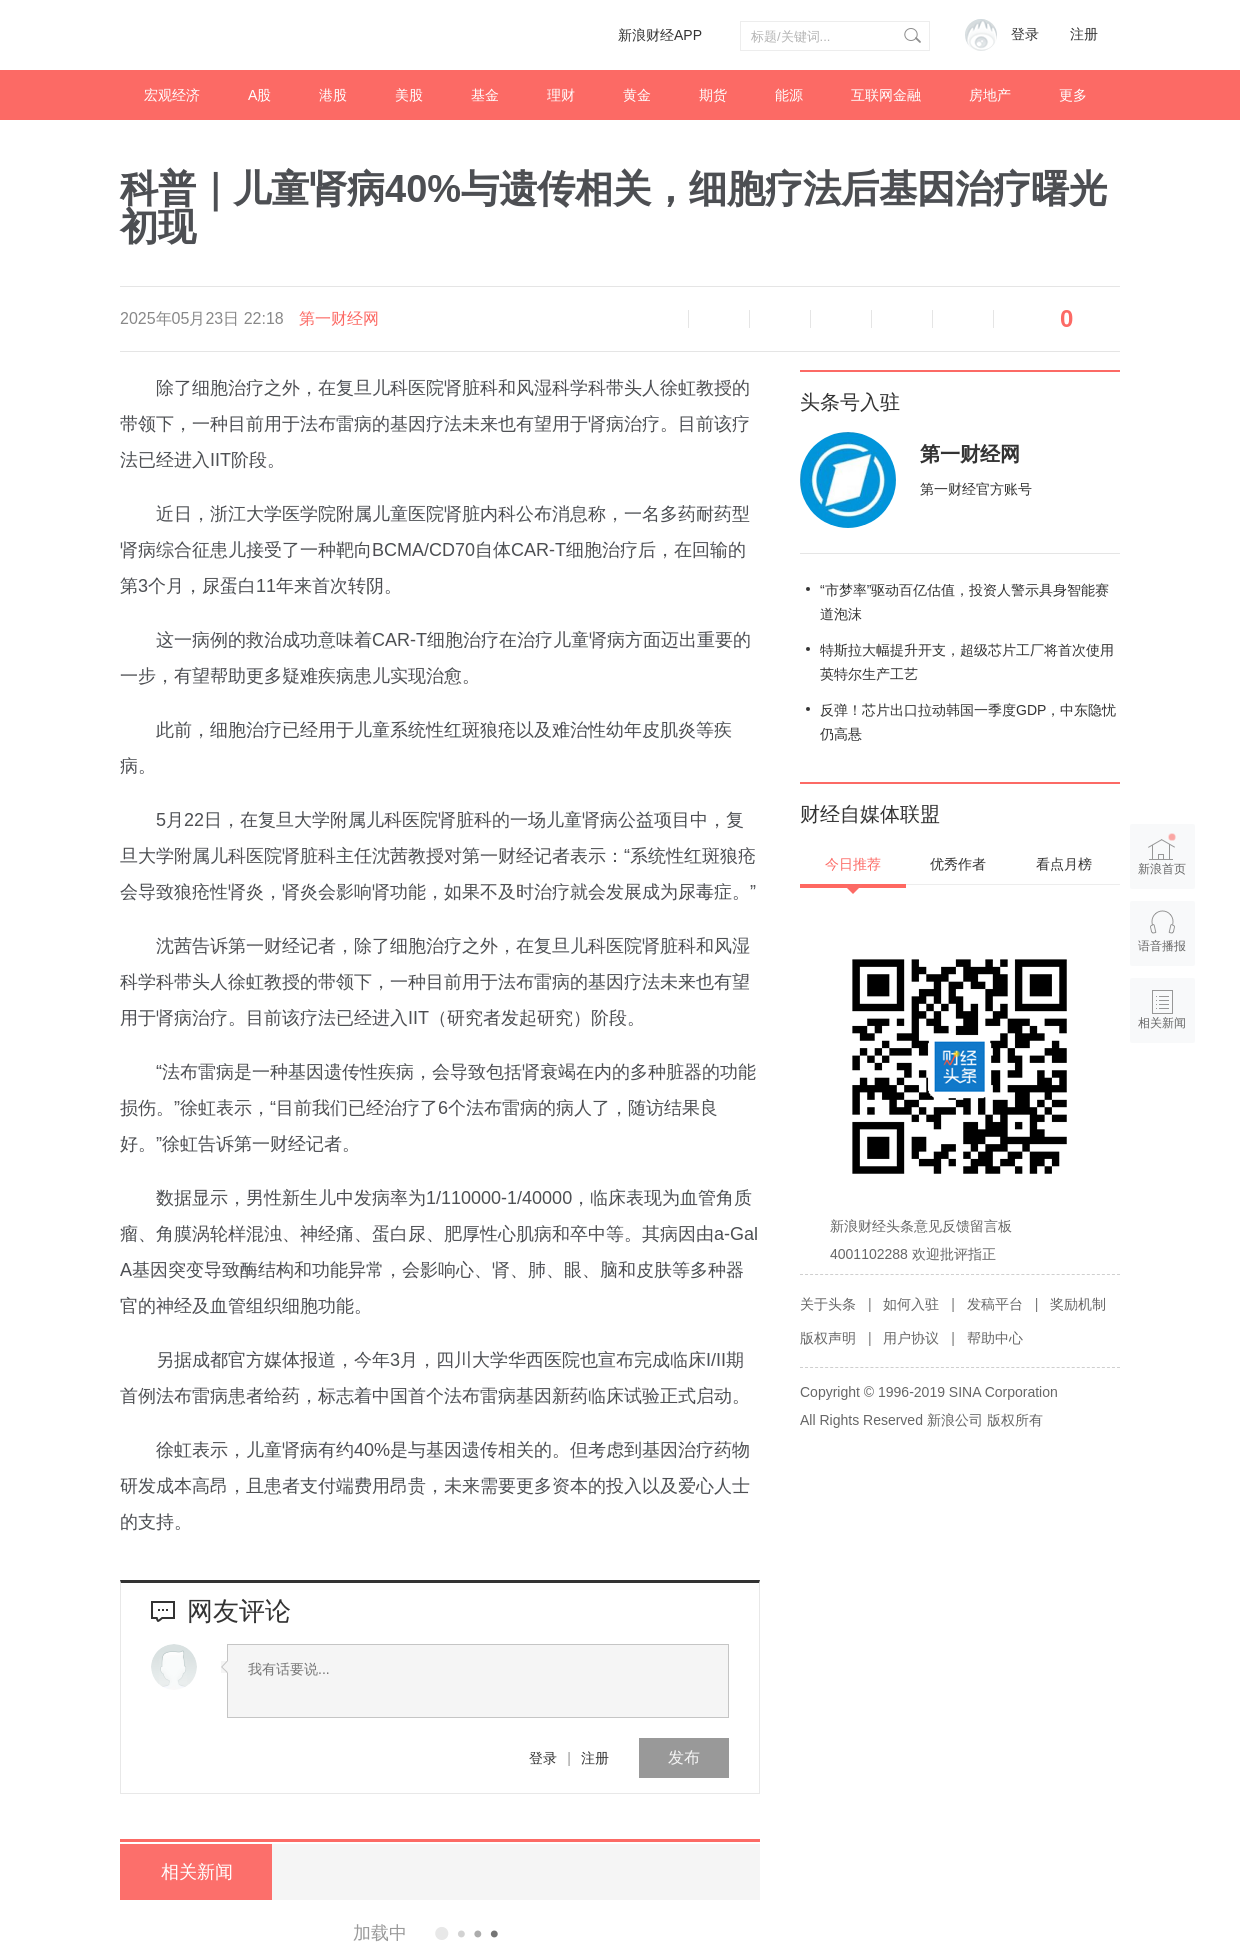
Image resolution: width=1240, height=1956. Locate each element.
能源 (789, 95)
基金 (485, 95)
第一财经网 (339, 318)
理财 (561, 95)
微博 (841, 319)
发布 (684, 1757)
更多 (1073, 95)
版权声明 (828, 1338)
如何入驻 (911, 1304)
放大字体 (780, 319)
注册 (1084, 34)
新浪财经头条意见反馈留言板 (921, 1226)
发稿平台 (995, 1304)
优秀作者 (958, 864)
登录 (543, 1758)
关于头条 (828, 1304)
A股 (259, 95)
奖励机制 (1078, 1304)
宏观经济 (172, 95)
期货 (713, 95)
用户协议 (911, 1338)
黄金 (637, 95)
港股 (333, 95)
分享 (963, 319)
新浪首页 (1163, 855)
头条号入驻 (850, 402)
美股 (409, 95)
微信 (902, 319)
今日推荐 (853, 864)
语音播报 (658, 319)
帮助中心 (995, 1338)
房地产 (990, 95)
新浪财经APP (660, 35)
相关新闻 (195, 1872)
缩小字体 (719, 319)
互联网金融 (886, 95)
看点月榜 (1064, 864)
